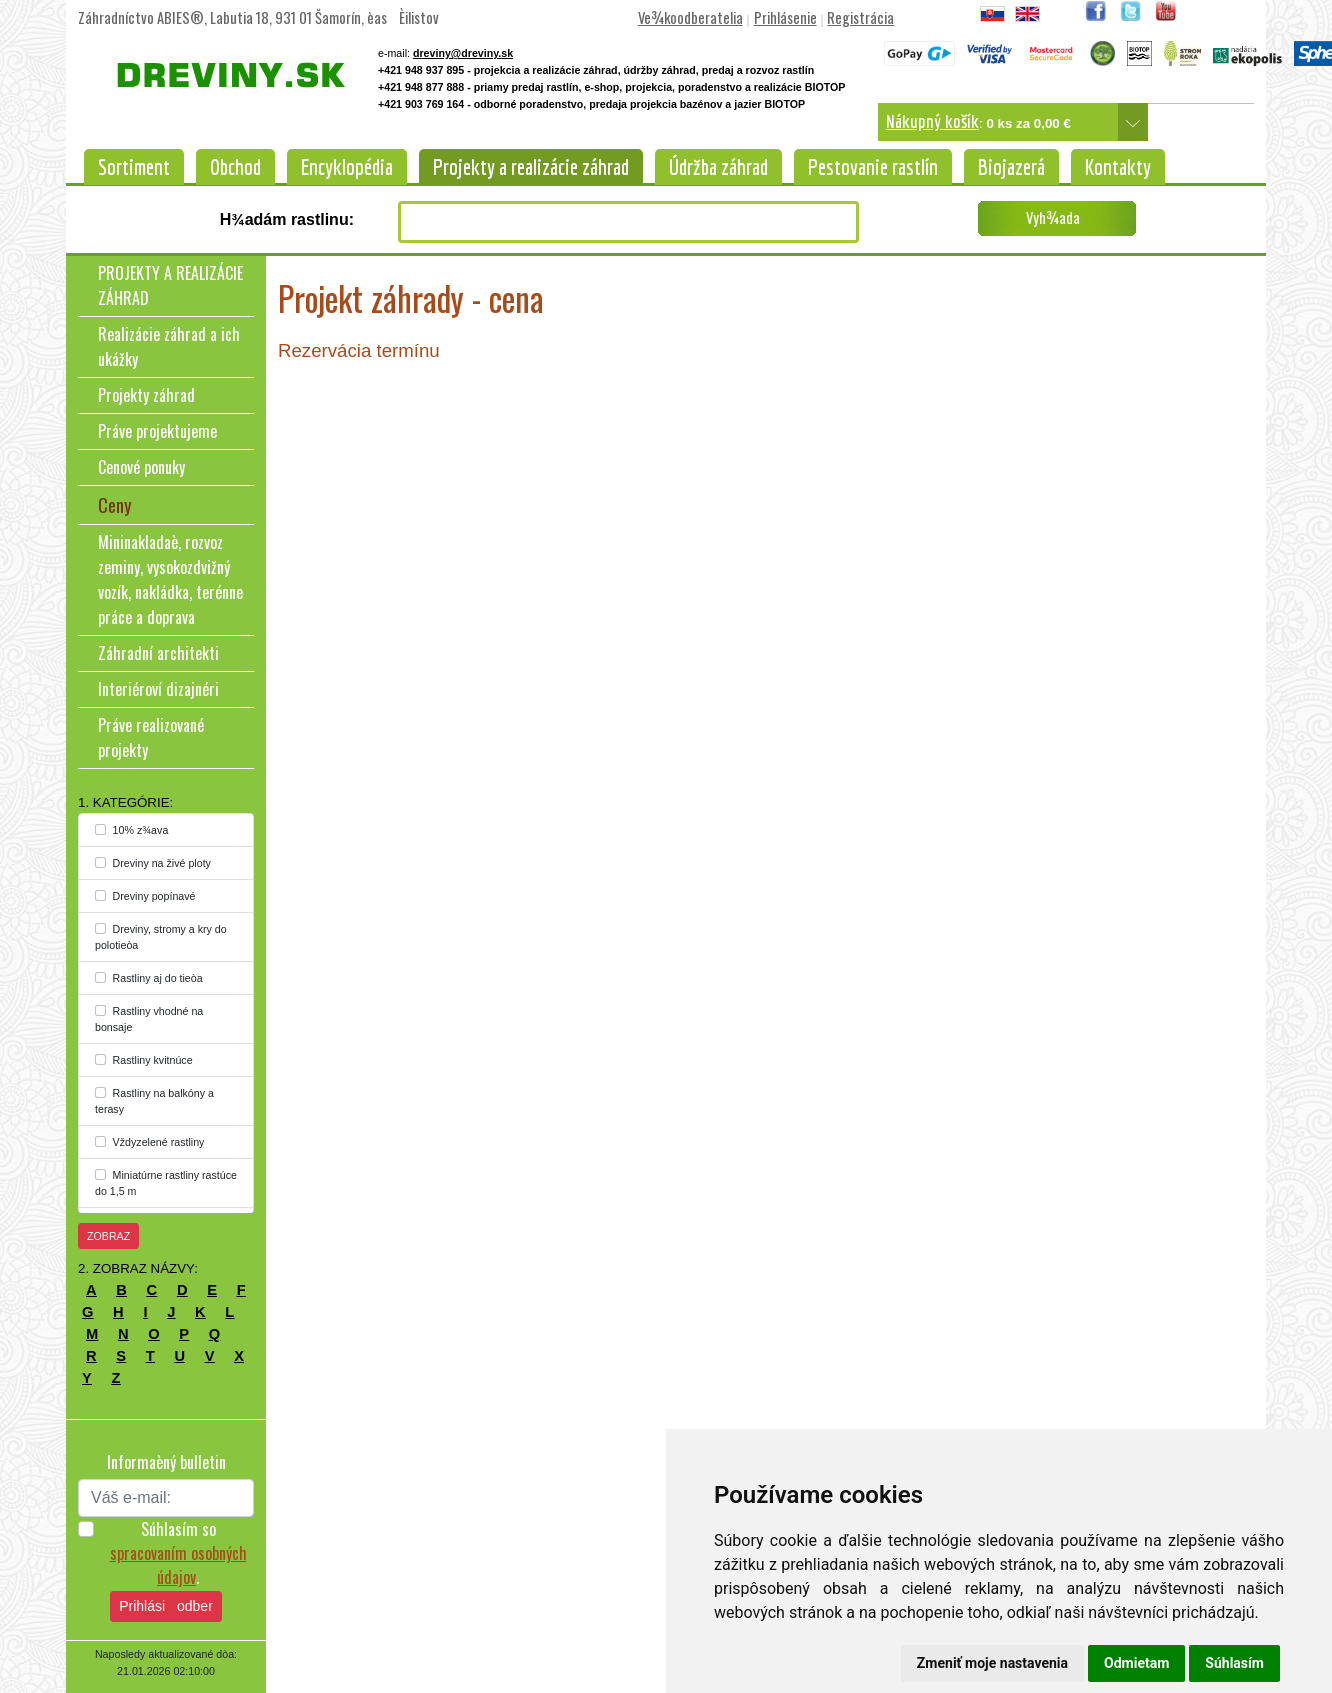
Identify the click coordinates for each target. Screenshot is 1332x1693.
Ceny (115, 504)
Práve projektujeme (157, 431)
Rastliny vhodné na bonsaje (149, 1019)
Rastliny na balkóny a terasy (154, 1101)
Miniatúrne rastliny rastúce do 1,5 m (166, 1183)
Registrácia (860, 17)
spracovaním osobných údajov (178, 1565)
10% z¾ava (131, 830)
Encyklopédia (347, 167)
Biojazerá (1011, 167)
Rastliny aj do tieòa (149, 978)
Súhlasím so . (178, 1553)
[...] (100, 829)
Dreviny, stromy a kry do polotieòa (161, 937)
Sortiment (134, 167)
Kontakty (1118, 167)
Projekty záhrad (146, 395)
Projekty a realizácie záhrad (531, 167)
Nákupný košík (932, 121)
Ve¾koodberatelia (690, 17)
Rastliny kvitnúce (144, 1060)
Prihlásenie (785, 17)
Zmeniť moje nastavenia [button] (992, 1663)
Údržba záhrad (718, 167)
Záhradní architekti (158, 653)
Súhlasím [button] (1234, 1663)
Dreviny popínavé (145, 896)
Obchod (235, 167)
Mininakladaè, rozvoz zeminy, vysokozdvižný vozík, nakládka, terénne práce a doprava (170, 579)
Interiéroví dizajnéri (158, 689)
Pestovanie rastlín (873, 167)
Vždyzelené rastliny (149, 1142)
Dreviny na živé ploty (153, 863)
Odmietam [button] (1136, 1663)
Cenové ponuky (141, 467)
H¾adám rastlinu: (287, 219)
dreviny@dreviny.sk (463, 53)
